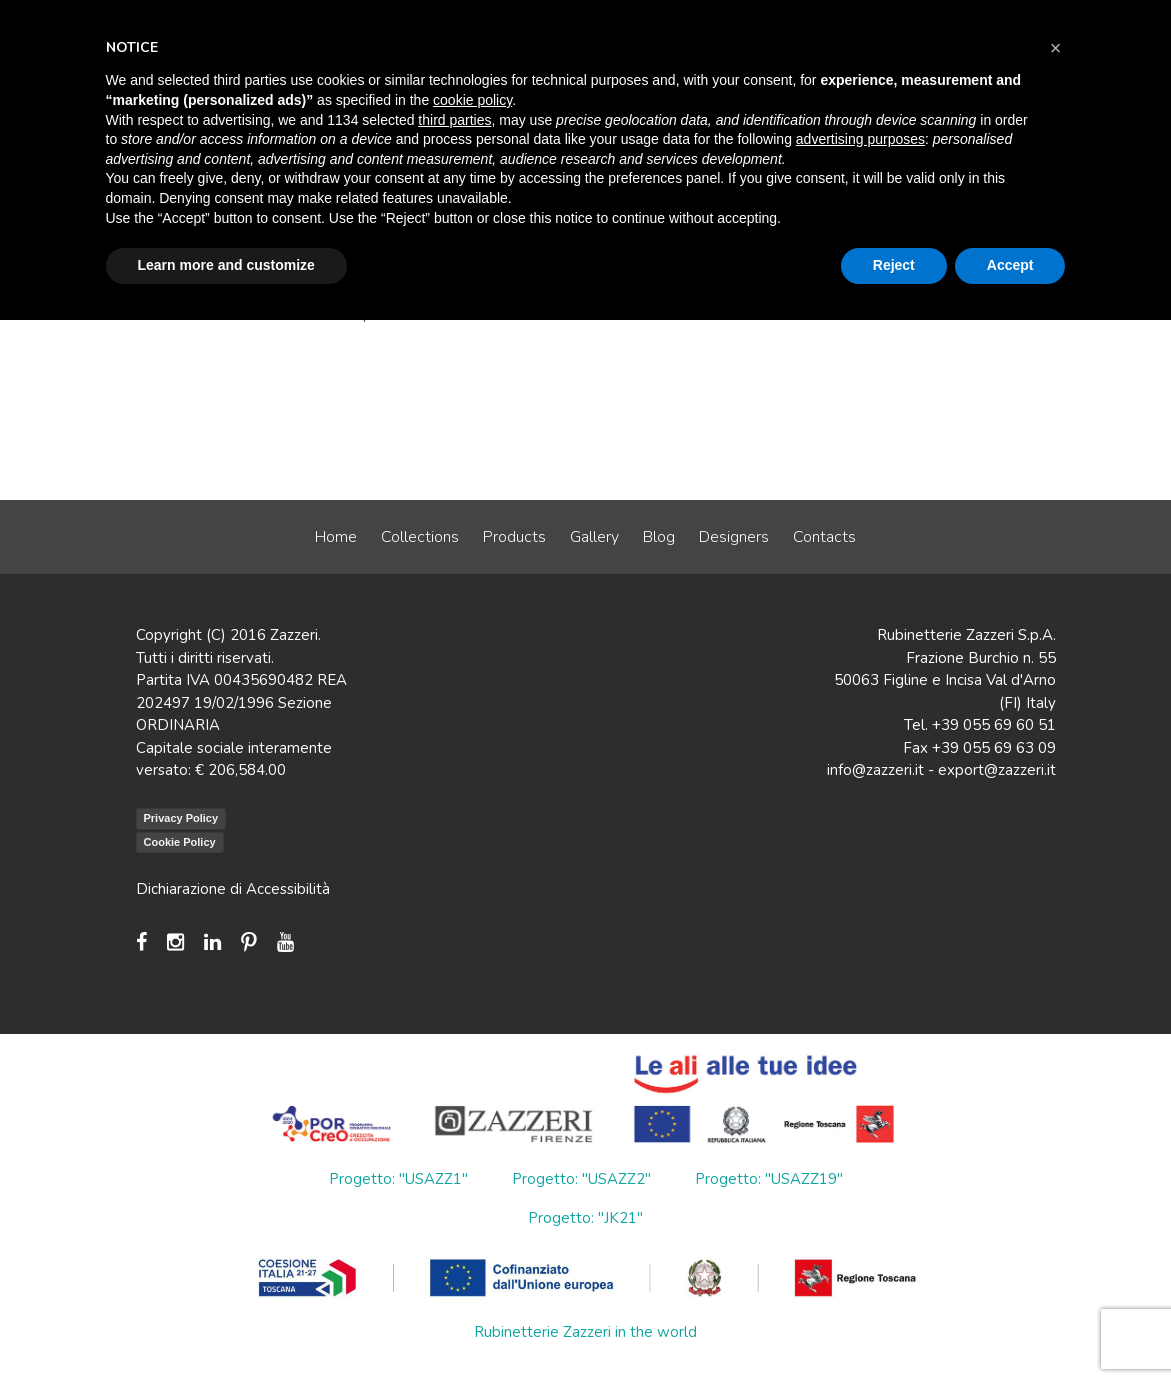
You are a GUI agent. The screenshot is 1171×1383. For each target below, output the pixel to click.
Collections (420, 537)
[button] (1056, 48)
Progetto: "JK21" (585, 1218)
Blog (659, 537)
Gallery (594, 537)
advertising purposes (860, 139)
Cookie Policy (180, 842)
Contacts (824, 537)
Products (514, 537)
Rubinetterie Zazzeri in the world (585, 1332)
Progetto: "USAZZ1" (398, 1179)
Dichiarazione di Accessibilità (233, 889)
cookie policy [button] (472, 100)
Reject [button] (894, 265)
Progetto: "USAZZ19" (769, 1179)
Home (336, 537)
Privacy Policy (181, 818)
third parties (454, 120)
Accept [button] (1010, 265)
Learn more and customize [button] (226, 265)
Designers (734, 537)
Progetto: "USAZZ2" (581, 1179)
